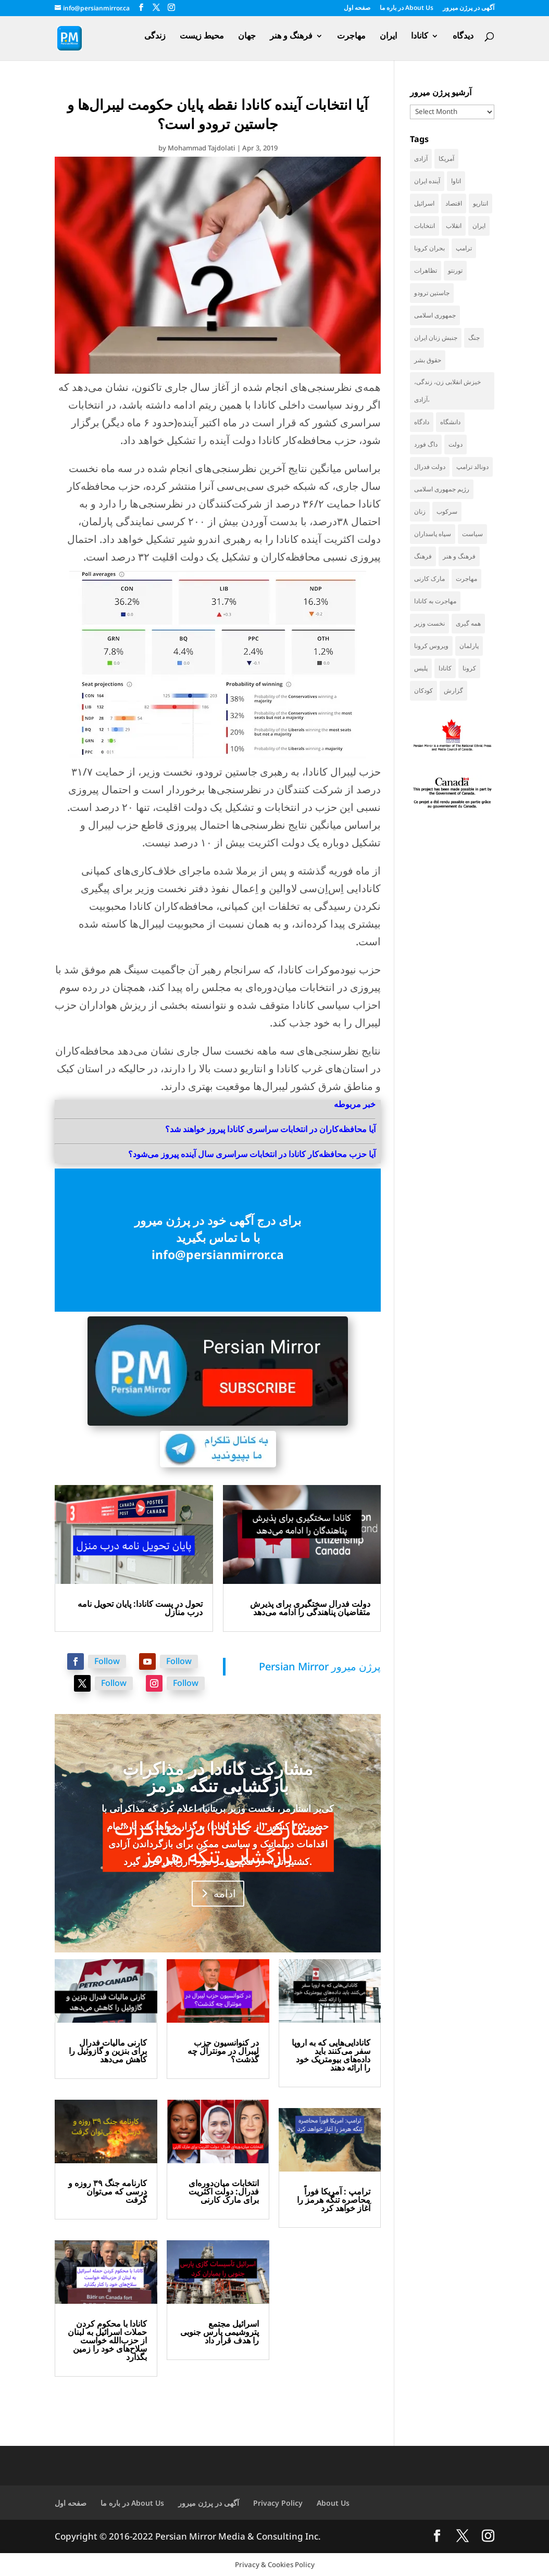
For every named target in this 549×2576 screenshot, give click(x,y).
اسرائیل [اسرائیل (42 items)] (424, 203)
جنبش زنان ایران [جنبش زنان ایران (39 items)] (435, 337)
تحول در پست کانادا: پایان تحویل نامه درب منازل (140, 1608)
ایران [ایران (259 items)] (478, 225)
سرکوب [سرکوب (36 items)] (446, 511)
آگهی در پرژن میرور (468, 8)
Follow (107, 1661)
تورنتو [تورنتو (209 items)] (455, 270)
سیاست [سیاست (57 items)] (472, 533)
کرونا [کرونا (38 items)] (469, 668)
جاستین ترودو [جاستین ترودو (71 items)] (432, 292)
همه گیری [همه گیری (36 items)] (468, 623)
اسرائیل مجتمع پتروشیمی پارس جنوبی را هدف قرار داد (219, 2332)
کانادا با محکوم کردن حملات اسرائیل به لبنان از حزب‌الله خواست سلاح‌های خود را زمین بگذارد (107, 2340)
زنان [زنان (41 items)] (420, 511)
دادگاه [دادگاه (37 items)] (421, 421)
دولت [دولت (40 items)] (455, 444)
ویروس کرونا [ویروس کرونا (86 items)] (431, 645)
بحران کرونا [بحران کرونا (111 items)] (429, 248)
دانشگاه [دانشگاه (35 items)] (450, 421)
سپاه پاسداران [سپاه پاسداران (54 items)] (432, 533)
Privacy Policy (278, 2503)
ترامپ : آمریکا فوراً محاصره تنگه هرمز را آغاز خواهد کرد (333, 2200)
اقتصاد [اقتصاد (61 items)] (453, 203)
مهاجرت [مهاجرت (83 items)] (466, 578)
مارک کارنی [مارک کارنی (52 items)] (429, 578)
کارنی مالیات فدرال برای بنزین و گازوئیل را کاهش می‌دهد (108, 2051)
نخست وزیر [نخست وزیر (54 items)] (429, 623)
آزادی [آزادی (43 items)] (421, 158)
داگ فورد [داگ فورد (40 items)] (426, 444)
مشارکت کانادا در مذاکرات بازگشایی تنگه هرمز (217, 1777)
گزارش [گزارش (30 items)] (453, 690)
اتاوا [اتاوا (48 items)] (456, 180)
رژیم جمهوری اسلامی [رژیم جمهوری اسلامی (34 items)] (441, 489)
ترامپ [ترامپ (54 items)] (464, 248)
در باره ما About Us (406, 8)
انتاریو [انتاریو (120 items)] (480, 203)
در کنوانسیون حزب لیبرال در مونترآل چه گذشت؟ (223, 2051)
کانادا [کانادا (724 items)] (445, 668)
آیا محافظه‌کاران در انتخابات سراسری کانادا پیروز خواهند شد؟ (270, 1129)
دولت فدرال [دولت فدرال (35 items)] (429, 466)
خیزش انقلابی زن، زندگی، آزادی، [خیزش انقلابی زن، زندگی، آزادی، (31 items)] (447, 390)
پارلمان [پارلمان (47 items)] (469, 645)
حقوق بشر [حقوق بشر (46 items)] (427, 360)
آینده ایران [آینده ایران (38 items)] (427, 180)
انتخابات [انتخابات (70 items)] (424, 225)
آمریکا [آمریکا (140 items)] (446, 158)
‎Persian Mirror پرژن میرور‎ (320, 1666)
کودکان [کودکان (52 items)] (423, 690)
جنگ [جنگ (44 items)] (474, 337)
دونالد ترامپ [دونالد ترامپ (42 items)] (472, 466)
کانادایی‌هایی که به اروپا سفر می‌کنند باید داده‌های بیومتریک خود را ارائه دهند (331, 2055)
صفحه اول (357, 8)
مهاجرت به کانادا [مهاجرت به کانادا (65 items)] (435, 601)
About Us (333, 2503)
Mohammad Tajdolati (201, 148)
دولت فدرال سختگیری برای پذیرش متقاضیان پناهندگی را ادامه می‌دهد (310, 1608)
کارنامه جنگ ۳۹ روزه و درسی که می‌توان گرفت (107, 2191)
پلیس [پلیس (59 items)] (421, 668)
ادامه (225, 1893)
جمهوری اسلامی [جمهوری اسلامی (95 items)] (435, 315)
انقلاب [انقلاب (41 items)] (453, 225)
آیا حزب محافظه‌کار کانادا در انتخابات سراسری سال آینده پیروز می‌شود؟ (252, 1154)
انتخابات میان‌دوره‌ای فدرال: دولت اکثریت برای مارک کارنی (224, 2191)
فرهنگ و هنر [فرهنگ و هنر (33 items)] (459, 556)
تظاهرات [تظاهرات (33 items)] (425, 270)
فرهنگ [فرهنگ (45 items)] (423, 556)
